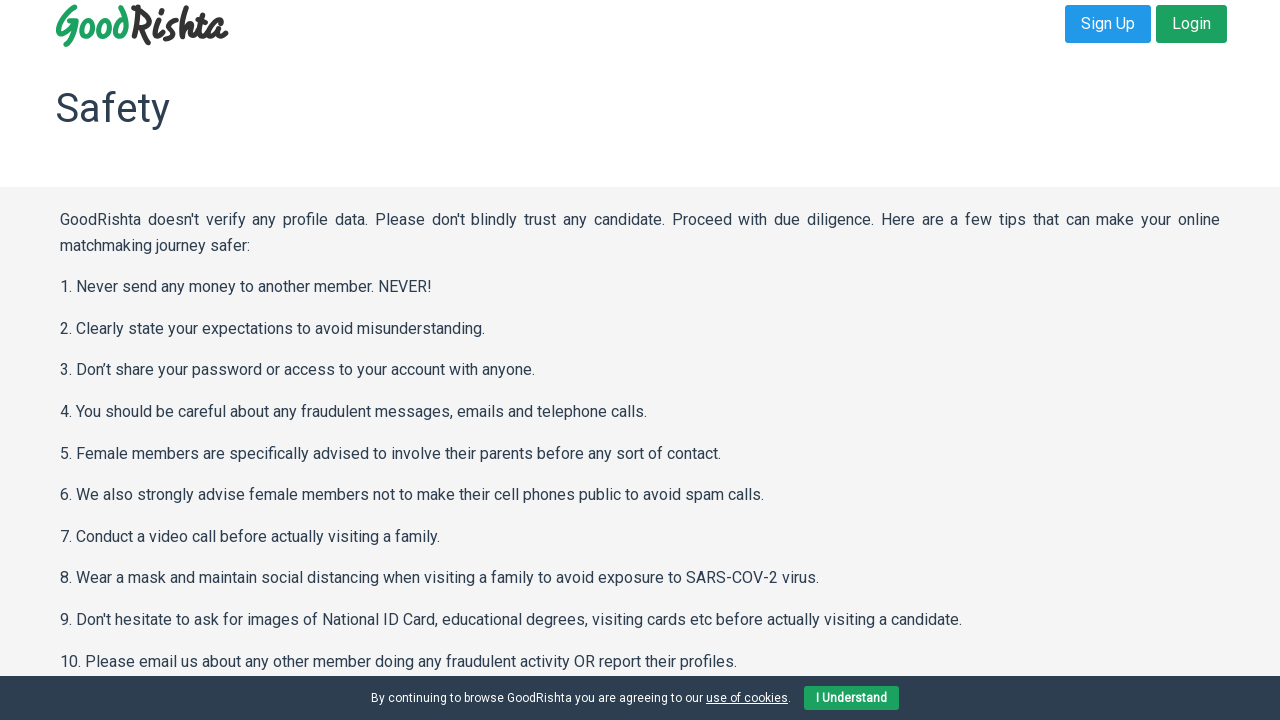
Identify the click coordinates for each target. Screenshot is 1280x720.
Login (1191, 23)
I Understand (851, 698)
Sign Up (1108, 23)
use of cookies (747, 698)
